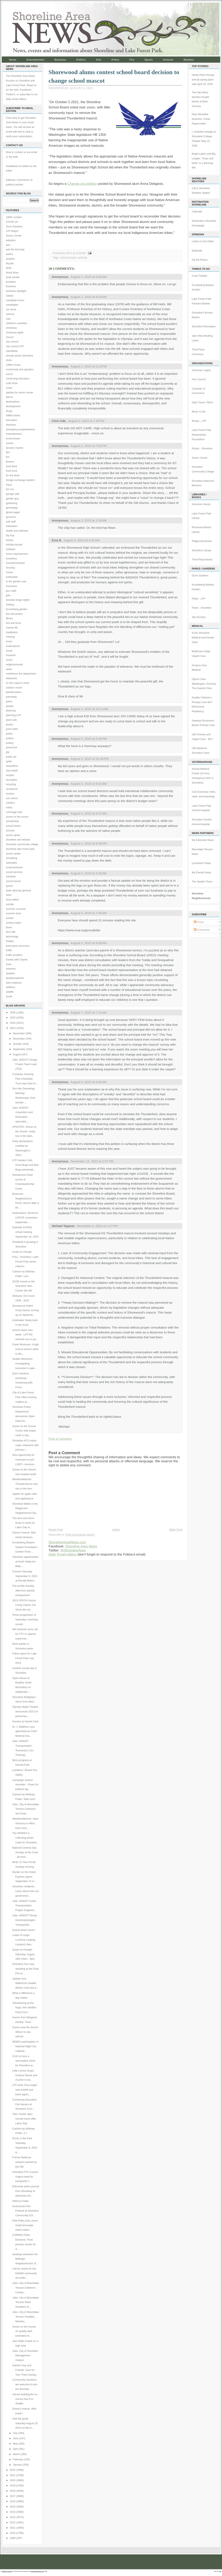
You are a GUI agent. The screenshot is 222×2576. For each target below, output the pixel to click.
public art (11, 756)
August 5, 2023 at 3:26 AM (89, 873)
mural (9, 650)
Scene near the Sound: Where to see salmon (25, 2032)
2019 (13, 2485)
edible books (13, 415)
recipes (10, 775)
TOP (220, 2571)
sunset (9, 918)
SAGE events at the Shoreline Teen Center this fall (23, 1286)
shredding (11, 858)
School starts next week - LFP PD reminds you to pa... (25, 1335)
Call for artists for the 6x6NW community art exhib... (24, 2273)
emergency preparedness (20, 429)
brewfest (11, 282)
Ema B (56, 540)
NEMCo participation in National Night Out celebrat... (25, 2046)
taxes (9, 927)
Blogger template (7, 2571)
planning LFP (13, 715)
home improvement (17, 553)
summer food (13, 913)
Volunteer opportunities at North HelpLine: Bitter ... (25, 1562)
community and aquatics (19, 369)
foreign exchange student (20, 480)
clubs (9, 360)
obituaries (11, 678)
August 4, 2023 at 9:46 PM (89, 843)
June (16, 2438)
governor (11, 517)
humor (9, 572)
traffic (9, 950)
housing (10, 567)
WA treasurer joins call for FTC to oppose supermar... (25, 1634)
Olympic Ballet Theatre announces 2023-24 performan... (25, 1712)
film (8, 452)
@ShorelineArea (72, 1550)
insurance (11, 586)
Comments (202, 929)
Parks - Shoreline (201, 607)
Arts (98, 59)
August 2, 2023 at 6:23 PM (89, 366)
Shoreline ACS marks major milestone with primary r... (25, 1445)
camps (9, 295)
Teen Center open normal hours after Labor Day (24, 2119)
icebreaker (12, 577)
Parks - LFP (198, 598)
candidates (12, 304)
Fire (131, 59)
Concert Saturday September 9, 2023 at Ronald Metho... (24, 1576)
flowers (10, 461)
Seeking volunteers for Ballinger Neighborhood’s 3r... (25, 2259)
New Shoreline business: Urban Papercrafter (201, 119)
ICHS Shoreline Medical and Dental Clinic (203, 638)
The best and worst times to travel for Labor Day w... (23, 1523)
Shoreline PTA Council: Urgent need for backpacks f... (25, 2177)
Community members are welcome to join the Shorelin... (25, 2384)
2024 (13, 1022)
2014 (13, 2512)
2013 (13, 2517)
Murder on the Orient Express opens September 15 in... (24, 1877)
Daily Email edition (62, 1554)
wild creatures (14, 982)
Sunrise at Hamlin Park (25, 1721)
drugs (9, 411)
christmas (11, 328)
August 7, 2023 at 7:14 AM (89, 1012)
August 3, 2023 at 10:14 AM (89, 709)
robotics (10, 802)
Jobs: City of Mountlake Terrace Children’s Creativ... (25, 2288)
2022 (13, 2470)
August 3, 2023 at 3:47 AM (82, 540)
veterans (11, 968)
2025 (13, 1017)
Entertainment (35, 59)
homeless (11, 558)
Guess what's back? (23, 1930)
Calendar (197, 211)
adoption (11, 240)
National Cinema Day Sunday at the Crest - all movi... (25, 1852)
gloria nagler (13, 512)
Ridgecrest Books (202, 541)
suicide (10, 904)
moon (9, 641)
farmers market (14, 447)
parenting (11, 696)
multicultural (12, 646)
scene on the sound (17, 816)
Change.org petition (82, 184)
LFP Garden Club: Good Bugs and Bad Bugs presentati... (25, 1165)
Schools (168, 59)
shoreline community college (22, 844)
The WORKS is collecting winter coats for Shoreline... (25, 1838)
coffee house (13, 364)
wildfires (10, 987)
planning (11, 710)
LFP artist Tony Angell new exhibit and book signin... (24, 2090)
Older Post (175, 1529)
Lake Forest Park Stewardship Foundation (201, 435)
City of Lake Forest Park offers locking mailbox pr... (24, 1397)
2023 (13, 1028)
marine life (12, 627)
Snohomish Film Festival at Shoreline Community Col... (25, 2211)
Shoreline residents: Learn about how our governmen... (25, 1891)
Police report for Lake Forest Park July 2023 (24, 1658)
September (19, 1049)
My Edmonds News (203, 840)
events (9, 443)
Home (12, 59)
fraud (9, 484)
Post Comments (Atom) (80, 1534)
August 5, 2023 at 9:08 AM (89, 943)
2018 (13, 2490)
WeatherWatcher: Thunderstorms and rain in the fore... (25, 1484)
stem (8, 895)
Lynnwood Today (201, 863)
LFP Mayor (12, 231)
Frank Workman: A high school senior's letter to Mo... (25, 1349)
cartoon (10, 314)
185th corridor (14, 217)
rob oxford (11, 798)
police (9, 733)
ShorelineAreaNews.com (67, 1542)
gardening (11, 503)
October (18, 1044)
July (15, 2433)
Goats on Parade (22, 1252)
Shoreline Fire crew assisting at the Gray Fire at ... (25, 1969)
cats (8, 318)
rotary (9, 807)
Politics (81, 59)
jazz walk (11, 590)
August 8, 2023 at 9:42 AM (89, 1082)
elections (11, 424)
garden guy (12, 498)
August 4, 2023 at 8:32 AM (89, 783)
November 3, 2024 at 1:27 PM (97, 1226)
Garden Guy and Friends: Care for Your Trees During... (25, 2370)
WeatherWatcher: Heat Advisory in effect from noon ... (25, 1823)
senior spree (13, 835)
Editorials (197, 250)
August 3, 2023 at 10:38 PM (90, 758)
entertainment (14, 434)
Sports (148, 59)
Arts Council (199, 379)
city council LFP (15, 346)
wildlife (10, 991)
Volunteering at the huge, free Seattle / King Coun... (24, 2008)
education (11, 420)
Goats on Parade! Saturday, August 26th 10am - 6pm (23, 1954)
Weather (188, 59)
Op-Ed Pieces (200, 259)
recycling (11, 784)
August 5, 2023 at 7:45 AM (89, 913)
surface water (13, 922)
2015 (13, 2506)
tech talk (10, 931)
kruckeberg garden (16, 609)
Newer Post (55, 1529)
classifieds (12, 351)
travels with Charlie (17, 959)
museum (11, 655)
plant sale (11, 719)
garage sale (12, 494)
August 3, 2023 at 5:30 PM (89, 738)
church (10, 337)
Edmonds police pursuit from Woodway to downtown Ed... (25, 2191)
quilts (9, 761)
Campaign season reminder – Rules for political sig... (25, 1785)
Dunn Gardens (14, 226)
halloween (11, 526)
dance (9, 397)
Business (60, 59)
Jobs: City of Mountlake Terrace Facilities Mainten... (25, 2317)
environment (13, 438)
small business (14, 867)
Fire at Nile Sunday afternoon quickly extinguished (23, 1591)
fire (8, 457)
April (16, 2449)
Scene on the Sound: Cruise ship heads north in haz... (24, 1431)
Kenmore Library (201, 504)
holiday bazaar (14, 544)
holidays (10, 549)
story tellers (12, 899)
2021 (13, 2475)
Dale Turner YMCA (202, 402)
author (9, 254)
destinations (12, 401)
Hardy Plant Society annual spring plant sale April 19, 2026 (203, 80)
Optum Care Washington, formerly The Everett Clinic (204, 684)
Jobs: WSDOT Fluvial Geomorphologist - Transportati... (24, 1920)
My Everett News (201, 872)
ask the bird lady (15, 249)
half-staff (11, 521)
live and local (13, 623)
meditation (12, 632)
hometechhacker (15, 563)
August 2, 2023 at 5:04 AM (89, 276)
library (9, 618)
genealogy (12, 507)
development (13, 406)
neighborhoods (14, 664)
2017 (13, 2496)
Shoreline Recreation (204, 326)
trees (9, 964)
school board (13, 825)
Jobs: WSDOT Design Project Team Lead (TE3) (24, 1064)
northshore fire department (21, 673)
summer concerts (16, 909)
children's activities (16, 323)
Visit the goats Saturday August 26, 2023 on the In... (25, 2423)
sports (9, 885)
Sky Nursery (199, 617)
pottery (10, 743)
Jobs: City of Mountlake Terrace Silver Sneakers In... (25, 2302)
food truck (11, 470)
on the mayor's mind (17, 683)
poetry (9, 724)
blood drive (12, 272)
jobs (8, 595)
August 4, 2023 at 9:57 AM (89, 813)
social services (14, 872)
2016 (13, 2501)
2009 (13, 2538)
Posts (199, 922)
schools (10, 830)
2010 (13, 2533)
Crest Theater (199, 275)
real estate (12, 770)
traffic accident (14, 955)
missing (10, 636)
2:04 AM (81, 253)
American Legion (201, 370)
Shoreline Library (201, 550)
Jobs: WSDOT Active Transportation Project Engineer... (24, 1906)
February (18, 2459)
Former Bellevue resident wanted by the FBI (24, 2162)
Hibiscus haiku (20, 2201)
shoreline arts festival (18, 839)
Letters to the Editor (203, 241)
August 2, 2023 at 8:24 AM (89, 297)
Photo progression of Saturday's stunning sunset (25, 1619)
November (19, 1038)
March (17, 2454)
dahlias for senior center (19, 392)
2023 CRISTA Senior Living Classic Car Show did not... (24, 1605)
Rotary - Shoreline (202, 448)
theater (10, 941)
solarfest (11, 876)
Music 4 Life (198, 411)
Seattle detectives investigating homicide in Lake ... (25, 1364)
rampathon (12, 765)
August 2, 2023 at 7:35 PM (86, 421)
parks (9, 701)
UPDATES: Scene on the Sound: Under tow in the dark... (24, 1131)
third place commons (17, 945)
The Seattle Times (202, 881)
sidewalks (11, 862)
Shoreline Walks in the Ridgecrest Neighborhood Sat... (25, 1508)
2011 (13, 2527)
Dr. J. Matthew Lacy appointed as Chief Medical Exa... (24, 1731)
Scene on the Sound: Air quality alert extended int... (24, 2331)
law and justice (14, 613)
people (10, 706)
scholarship (12, 821)
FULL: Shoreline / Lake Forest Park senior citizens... (25, 1262)
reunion (10, 793)
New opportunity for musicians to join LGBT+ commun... (24, 1460)
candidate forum (15, 300)
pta (8, 752)
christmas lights (15, 332)
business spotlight (16, 291)
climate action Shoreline (19, 355)
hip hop (10, 535)
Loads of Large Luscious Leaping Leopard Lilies (23, 1940)
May (15, 2443)
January (18, 2464)
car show (11, 309)
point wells (12, 729)
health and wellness (17, 530)
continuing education (17, 378)
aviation (10, 258)
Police (115, 59)
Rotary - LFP (199, 421)
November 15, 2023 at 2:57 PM (92, 1161)
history (9, 540)
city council (12, 341)
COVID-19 (12, 222)
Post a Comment (60, 1438)
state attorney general (18, 890)
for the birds (12, 475)
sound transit (13, 881)
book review (12, 277)
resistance (12, 789)
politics (10, 738)
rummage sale (14, 812)
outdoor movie (14, 687)
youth (9, 996)
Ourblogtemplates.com (37, 2571)
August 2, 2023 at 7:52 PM (89, 446)
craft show (12, 383)
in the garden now (16, 581)
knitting (10, 604)
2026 (13, 1012)
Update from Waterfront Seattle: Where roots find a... (25, 1983)
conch (9, 374)
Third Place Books (202, 559)
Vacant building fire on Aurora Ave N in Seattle (25, 2399)
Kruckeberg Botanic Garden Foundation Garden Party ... (25, 1547)
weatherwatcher (15, 978)
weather (10, 973)
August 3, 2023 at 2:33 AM (89, 520)
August (17, 1054)
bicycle (10, 263)
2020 (13, 2480)
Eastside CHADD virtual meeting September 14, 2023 (25, 1232)
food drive (11, 466)
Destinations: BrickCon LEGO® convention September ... (25, 1218)
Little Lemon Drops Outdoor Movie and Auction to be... (24, 2075)
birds (8, 268)
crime (9, 388)
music (9, 659)
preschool (11, 747)
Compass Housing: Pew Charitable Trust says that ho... (25, 1079)
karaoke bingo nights (18, 599)
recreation (11, 779)
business (11, 286)
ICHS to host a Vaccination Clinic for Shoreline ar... (24, 2061)
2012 (13, 2522)
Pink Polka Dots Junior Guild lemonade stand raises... (25, 2225)
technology (12, 936)
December (19, 1033)
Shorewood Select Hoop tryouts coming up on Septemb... (25, 1310)
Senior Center (14, 235)
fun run (10, 489)
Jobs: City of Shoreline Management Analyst (25, 2356)
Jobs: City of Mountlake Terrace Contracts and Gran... (25, 1809)
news (9, 669)
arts (8, 245)
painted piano (13, 692)
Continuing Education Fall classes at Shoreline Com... (24, 2104)
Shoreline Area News (81, 1546)
